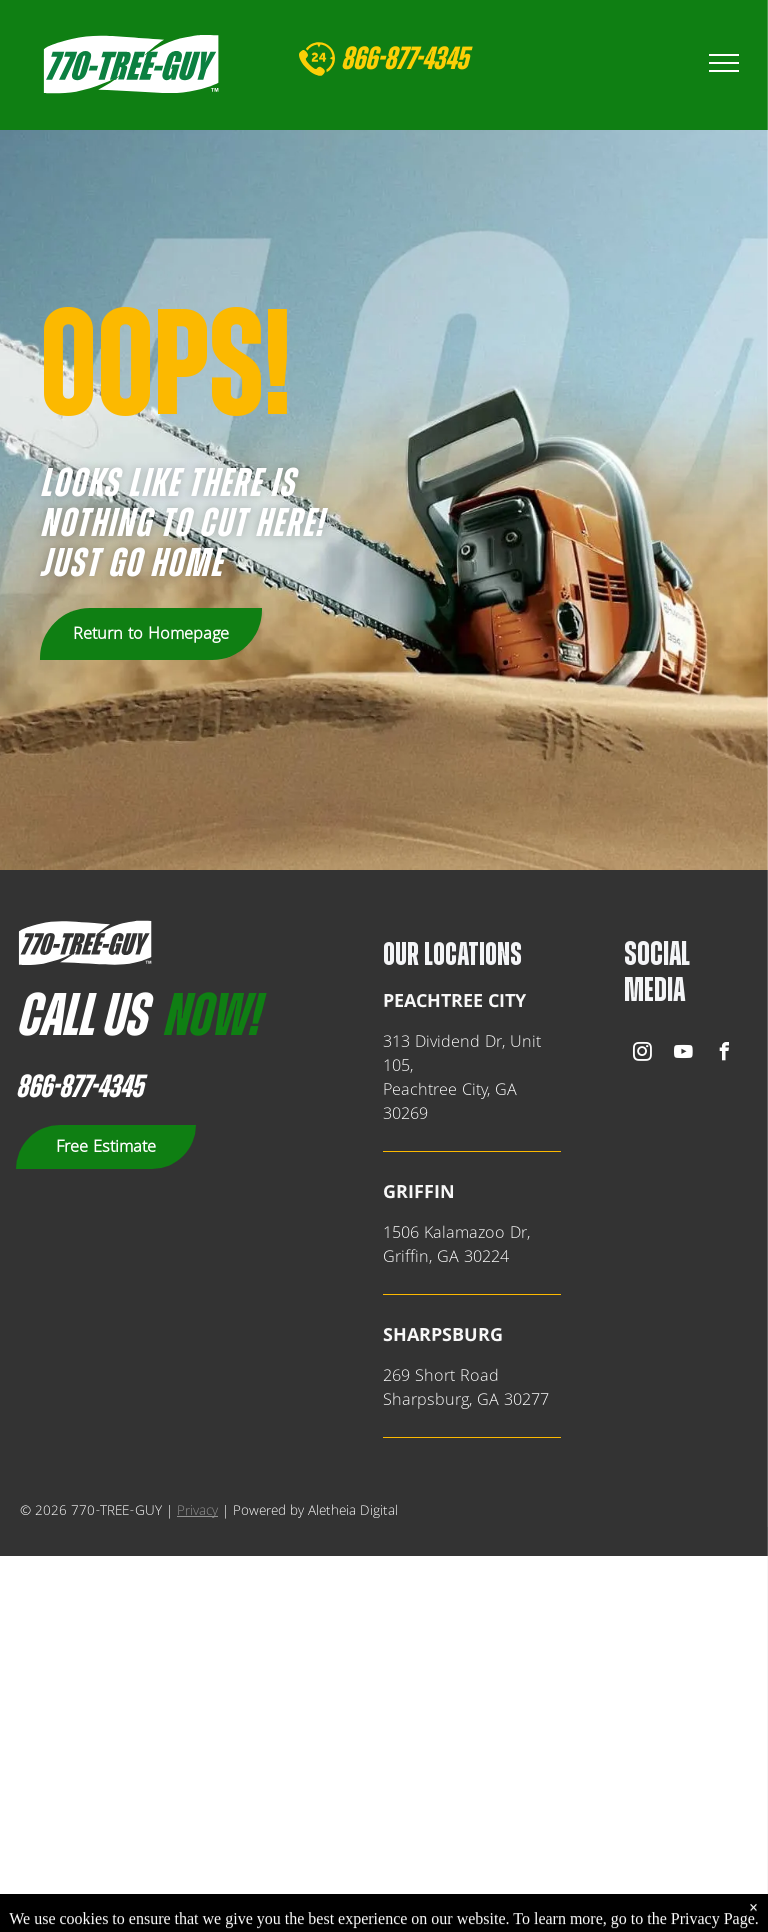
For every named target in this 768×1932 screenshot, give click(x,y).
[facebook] (724, 1054)
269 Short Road (441, 1376)
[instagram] (642, 1054)
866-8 (368, 59)
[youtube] (683, 1054)
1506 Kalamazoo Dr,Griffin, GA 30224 (456, 1245)
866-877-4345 (79, 1087)
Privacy (197, 1511)
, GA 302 (500, 1400)
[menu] (724, 63)
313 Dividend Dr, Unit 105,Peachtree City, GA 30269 (462, 1078)
